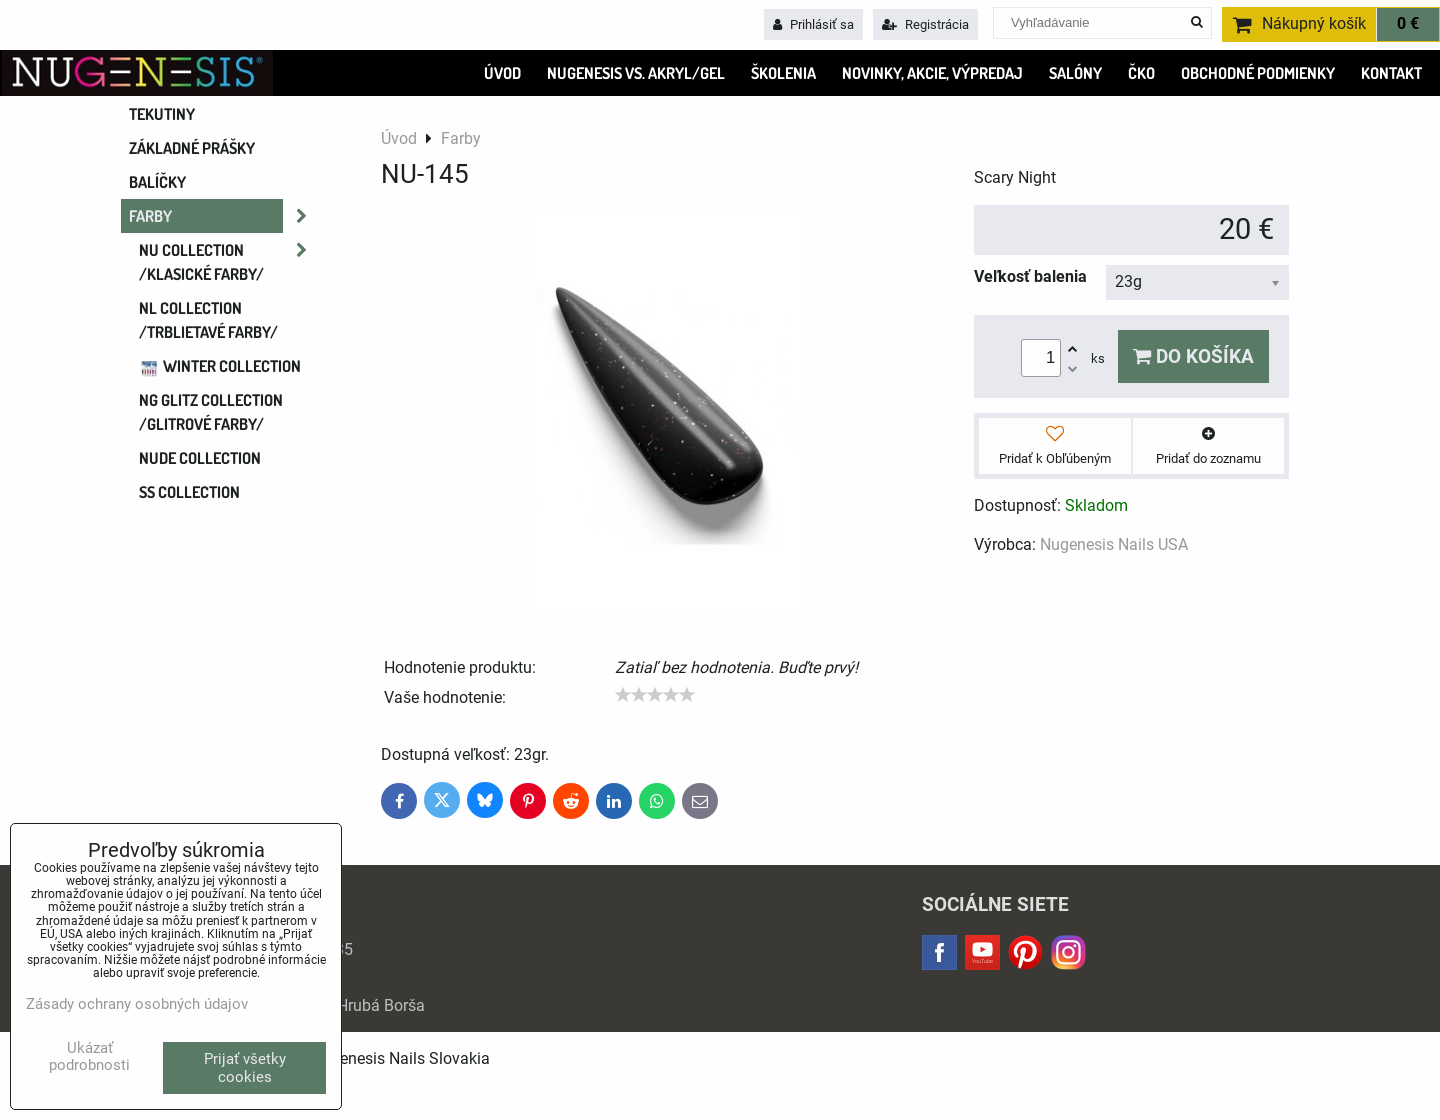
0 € (1408, 24)
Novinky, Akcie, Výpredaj (932, 73)
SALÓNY (1075, 73)
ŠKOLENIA (783, 73)
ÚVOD (502, 73)
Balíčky (157, 182)
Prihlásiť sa (813, 24)
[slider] (655, 695)
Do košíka (1193, 356)
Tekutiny (162, 114)
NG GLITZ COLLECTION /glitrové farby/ (211, 412)
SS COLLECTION (189, 492)
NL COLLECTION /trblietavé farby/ (208, 320)
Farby (224, 216)
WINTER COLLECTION (220, 366)
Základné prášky (192, 148)
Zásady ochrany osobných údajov (137, 1004)
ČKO (1141, 73)
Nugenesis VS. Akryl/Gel (636, 73)
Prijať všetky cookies (245, 1068)
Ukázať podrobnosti (89, 1056)
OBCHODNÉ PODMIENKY (1258, 73)
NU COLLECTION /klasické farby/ (229, 262)
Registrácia (925, 24)
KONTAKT (1391, 73)
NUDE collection (200, 458)
